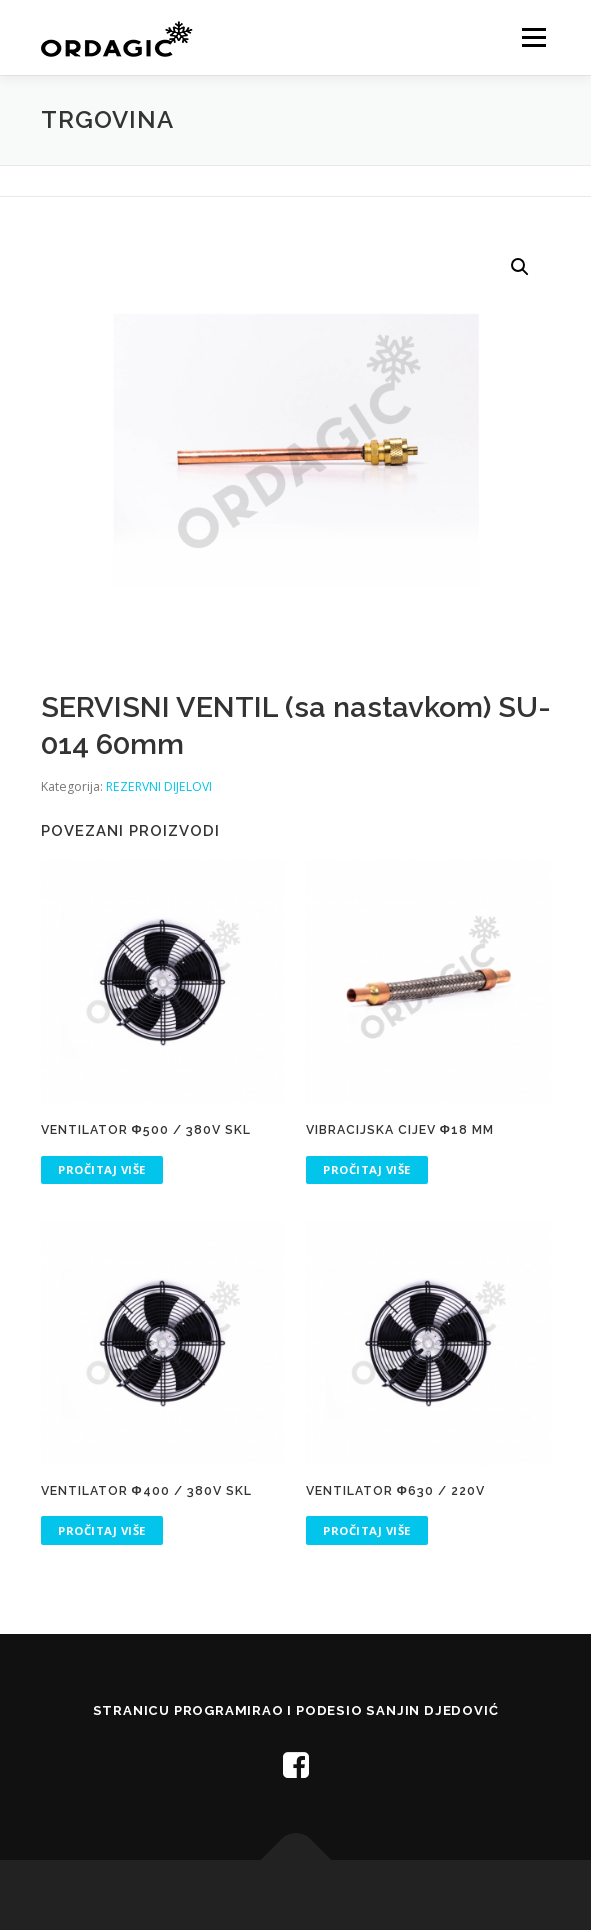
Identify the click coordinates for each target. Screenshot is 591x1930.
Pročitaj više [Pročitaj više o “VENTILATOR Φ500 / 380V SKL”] (102, 1169)
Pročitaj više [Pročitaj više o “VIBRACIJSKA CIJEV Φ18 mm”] (367, 1169)
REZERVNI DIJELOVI (159, 786)
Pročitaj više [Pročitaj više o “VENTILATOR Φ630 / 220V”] (367, 1530)
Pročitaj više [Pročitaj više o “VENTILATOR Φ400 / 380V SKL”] (102, 1530)
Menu (532, 37)
